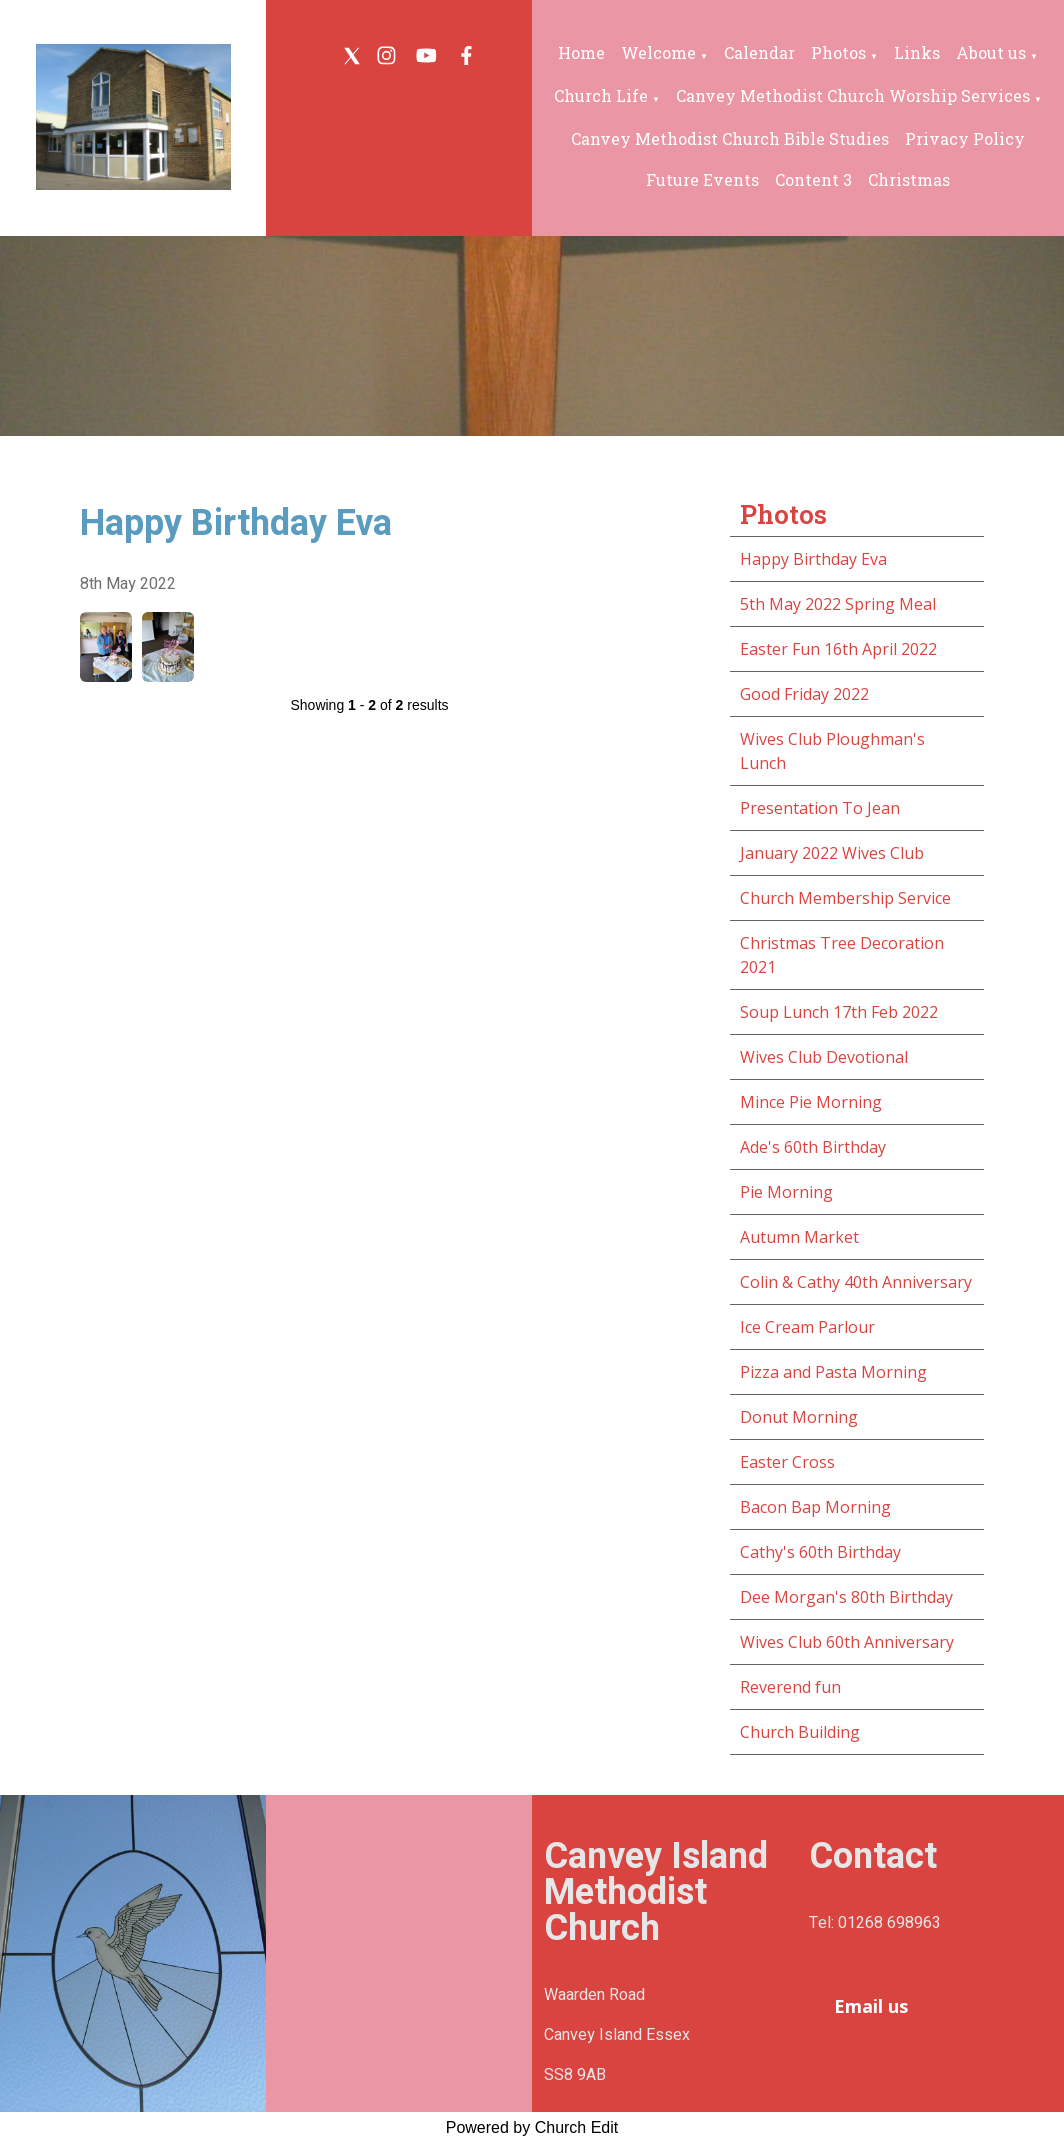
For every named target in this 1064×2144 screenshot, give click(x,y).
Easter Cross (787, 1462)
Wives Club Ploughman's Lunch (832, 751)
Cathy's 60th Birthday (820, 1552)
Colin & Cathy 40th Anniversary (856, 1282)
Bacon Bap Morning (815, 1507)
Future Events (702, 179)
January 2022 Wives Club (832, 853)
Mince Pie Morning (811, 1102)
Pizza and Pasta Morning (833, 1372)
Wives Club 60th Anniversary (847, 1642)
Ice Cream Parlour (807, 1327)
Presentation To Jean (820, 808)
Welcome (658, 52)
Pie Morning (786, 1192)
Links (917, 52)
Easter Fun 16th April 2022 (838, 649)
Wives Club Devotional (824, 1057)
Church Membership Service (845, 898)
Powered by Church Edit (532, 2127)
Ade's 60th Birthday (813, 1147)
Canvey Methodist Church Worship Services (853, 95)
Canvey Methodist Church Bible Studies (730, 138)
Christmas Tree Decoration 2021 (842, 955)
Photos (838, 52)
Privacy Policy (965, 138)
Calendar (759, 52)
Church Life (601, 95)
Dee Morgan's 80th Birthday (846, 1597)
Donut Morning (799, 1417)
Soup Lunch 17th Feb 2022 (839, 1012)
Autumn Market (799, 1237)
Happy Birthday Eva (813, 559)
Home (581, 52)
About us (991, 52)
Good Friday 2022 (804, 694)
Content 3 (813, 179)
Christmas (909, 179)
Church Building (800, 1732)
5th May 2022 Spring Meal (838, 604)
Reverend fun (790, 1687)
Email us (871, 2006)
